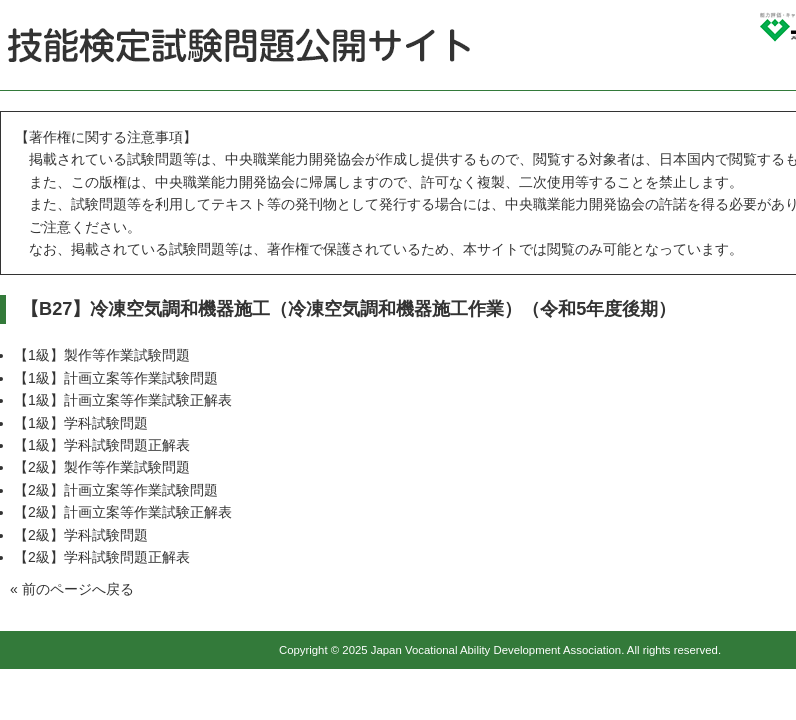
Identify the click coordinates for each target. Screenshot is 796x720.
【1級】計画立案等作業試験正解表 (123, 400)
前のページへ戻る (78, 589)
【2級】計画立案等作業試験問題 (116, 490)
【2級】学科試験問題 (81, 535)
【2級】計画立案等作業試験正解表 (123, 512)
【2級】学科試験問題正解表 (102, 557)
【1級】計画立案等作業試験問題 (116, 378)
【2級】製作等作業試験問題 (102, 467)
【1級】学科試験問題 (81, 423)
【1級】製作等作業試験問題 (102, 355)
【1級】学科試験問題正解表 (102, 445)
